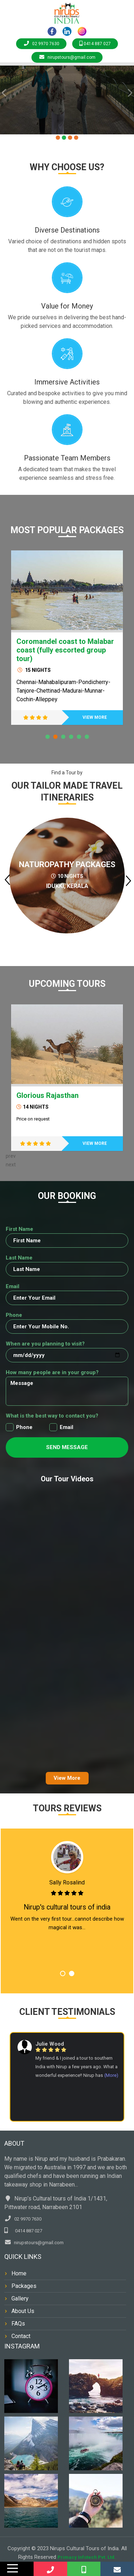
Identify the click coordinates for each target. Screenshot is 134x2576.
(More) (111, 2075)
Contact (20, 2336)
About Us (22, 2311)
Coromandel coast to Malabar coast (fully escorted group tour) (65, 650)
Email (12, 1286)
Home (18, 2273)
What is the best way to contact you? (52, 1416)
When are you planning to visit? (45, 1343)
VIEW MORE (95, 717)
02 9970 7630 (41, 43)
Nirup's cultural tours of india (67, 1907)
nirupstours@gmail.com (67, 57)
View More (67, 1778)
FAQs (18, 2323)
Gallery (20, 2298)
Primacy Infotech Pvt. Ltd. (87, 2557)
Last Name (19, 1257)
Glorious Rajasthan (47, 1095)
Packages (23, 2286)
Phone (14, 1315)
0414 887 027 (95, 43)
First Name (19, 1229)
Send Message (67, 1447)
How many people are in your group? (52, 1372)
